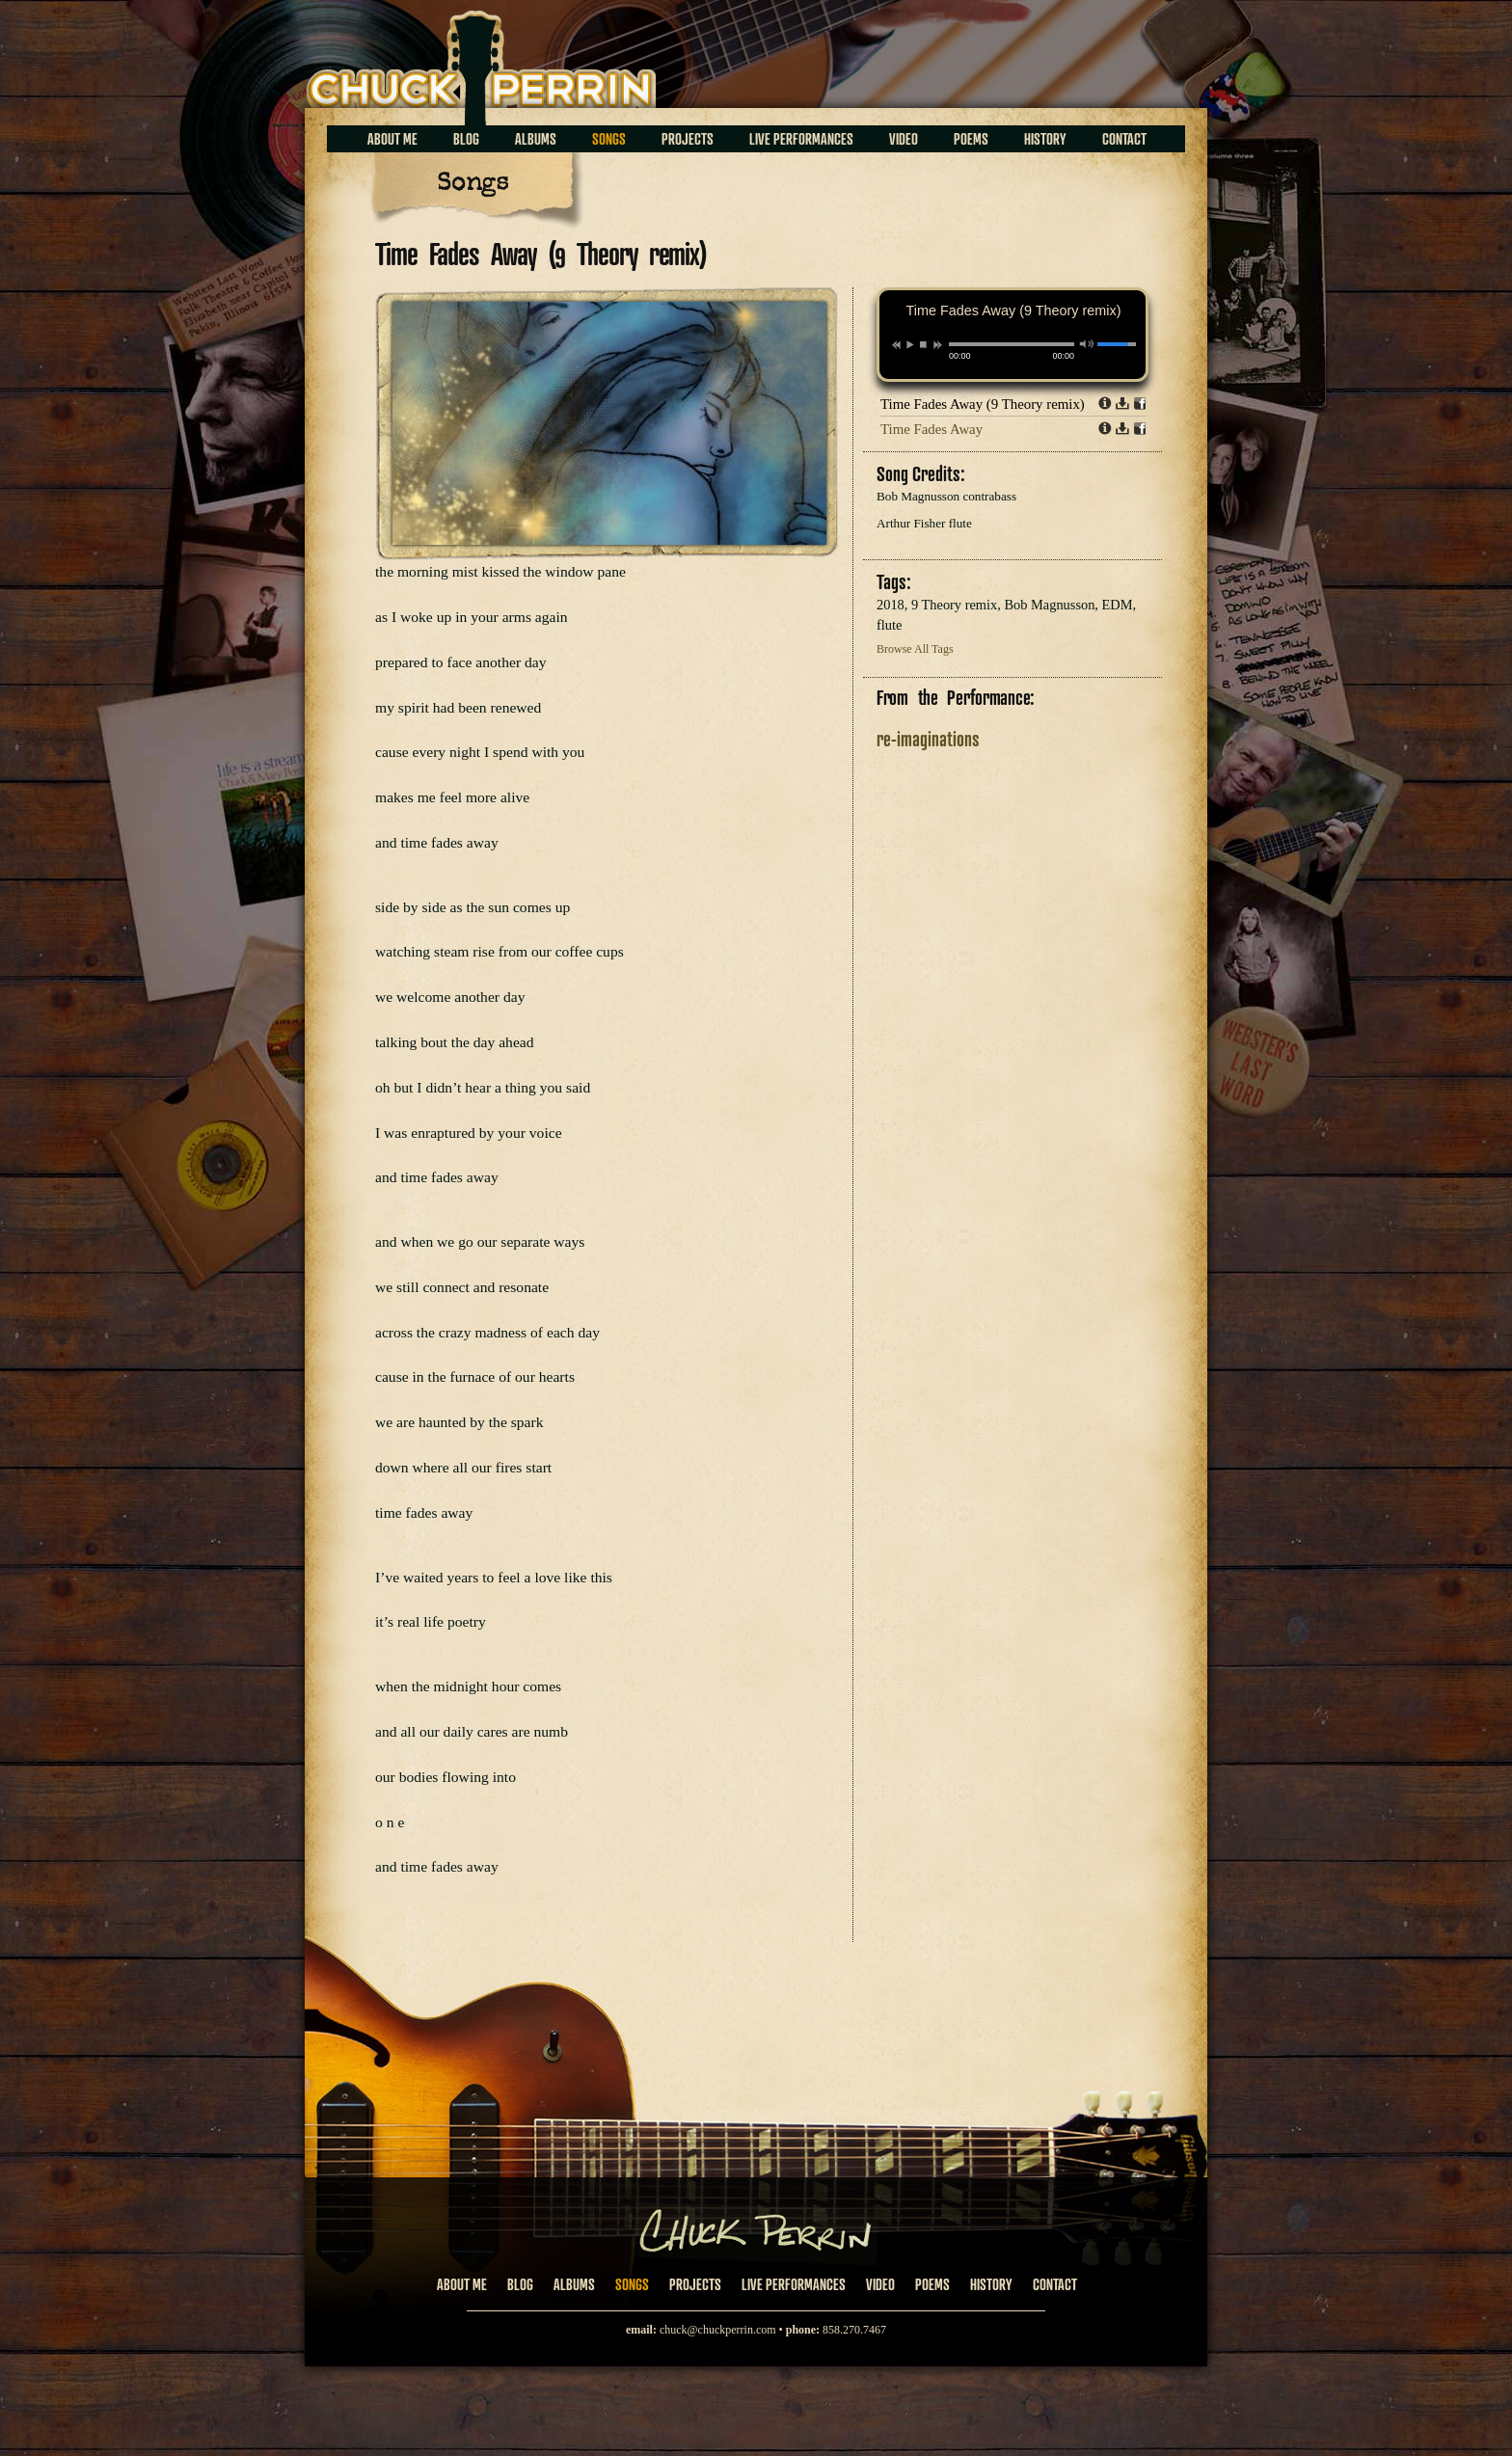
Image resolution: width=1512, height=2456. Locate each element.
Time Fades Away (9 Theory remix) (982, 404)
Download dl (1122, 403)
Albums (535, 138)
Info (1105, 403)
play (909, 344)
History (1045, 138)
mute (1087, 343)
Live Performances (801, 138)
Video (903, 138)
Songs (609, 138)
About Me (392, 138)
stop (923, 344)
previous (896, 345)
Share (1140, 403)
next (938, 345)
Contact (1124, 138)
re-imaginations (928, 738)
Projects (688, 138)
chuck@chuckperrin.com (718, 2329)
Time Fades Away (931, 429)
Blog (466, 138)
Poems (971, 138)
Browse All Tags (915, 649)
